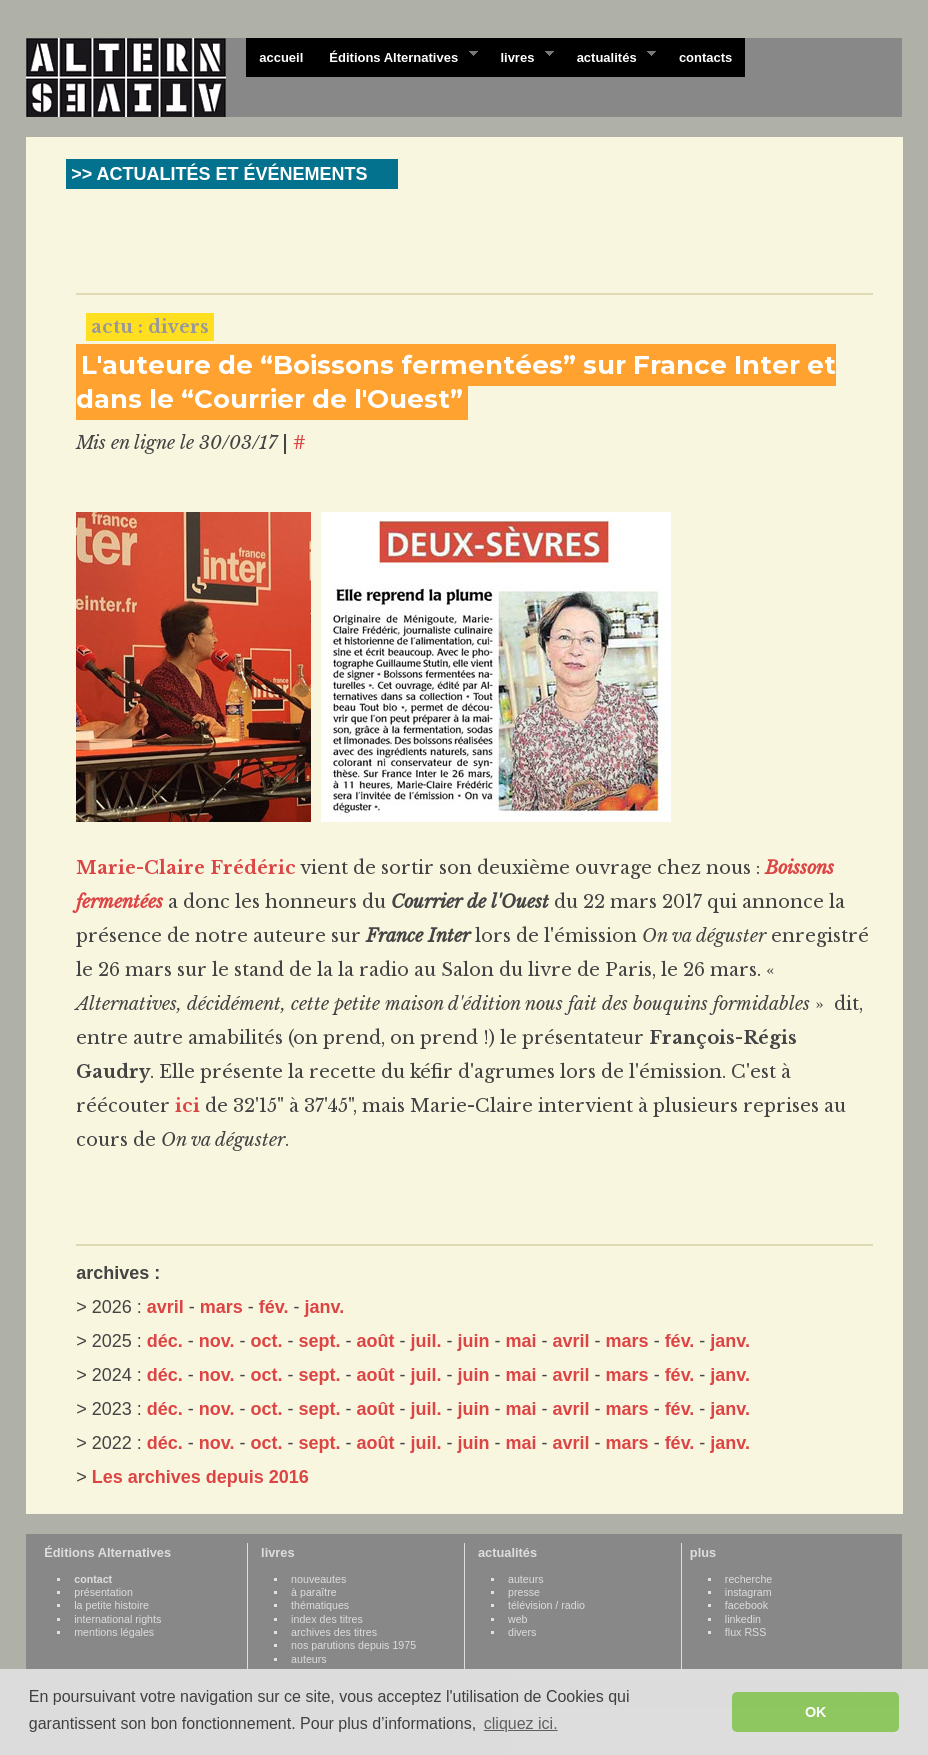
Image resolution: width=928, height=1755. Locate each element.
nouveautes (318, 1579)
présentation (103, 1592)
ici (187, 1106)
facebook (746, 1605)
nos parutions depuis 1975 (353, 1645)
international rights (117, 1619)
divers (522, 1632)
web (518, 1619)
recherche (748, 1579)
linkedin (743, 1619)
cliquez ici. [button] (521, 1723)
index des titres (327, 1619)
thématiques (320, 1605)
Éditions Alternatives (396, 56)
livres (520, 56)
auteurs (309, 1659)
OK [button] (816, 1712)
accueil (281, 57)
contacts (705, 57)
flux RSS (745, 1632)
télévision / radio (546, 1605)
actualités (610, 56)
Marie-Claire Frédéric (186, 868)
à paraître (314, 1592)
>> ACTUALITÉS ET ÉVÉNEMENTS (219, 174)
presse (524, 1592)
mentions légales (114, 1632)
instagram (748, 1592)
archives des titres (334, 1632)
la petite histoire (111, 1605)
